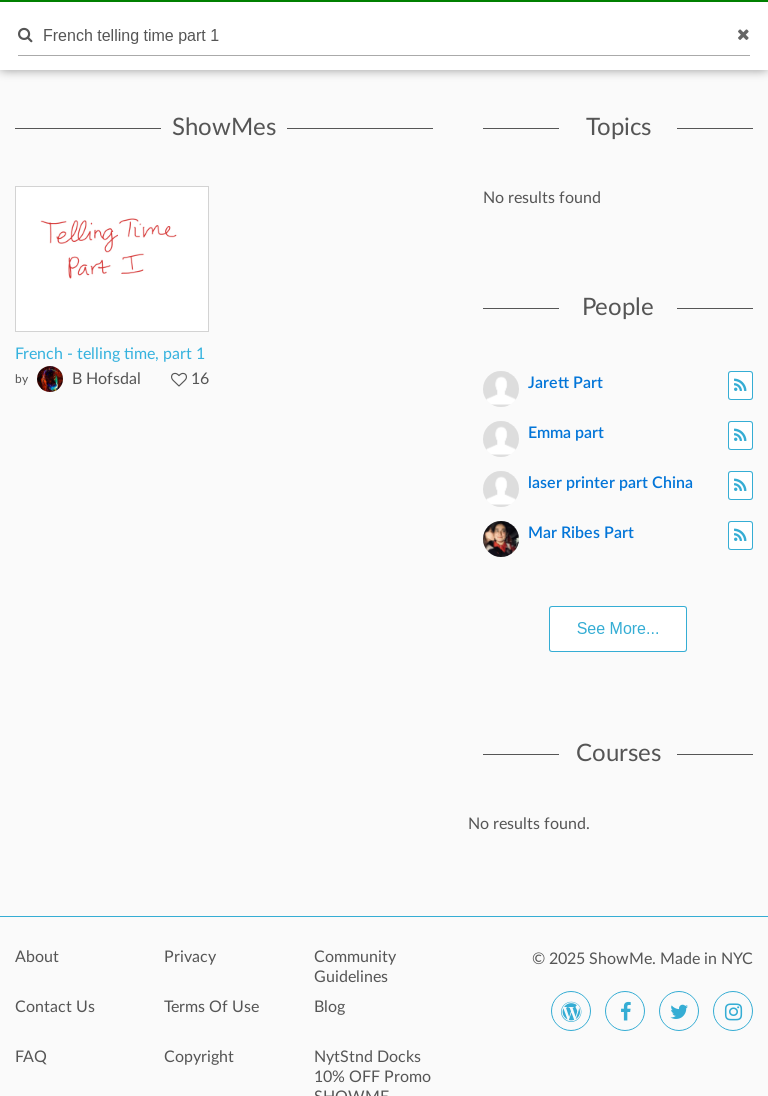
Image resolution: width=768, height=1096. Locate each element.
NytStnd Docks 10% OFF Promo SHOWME (372, 1068)
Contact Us (55, 1007)
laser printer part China (610, 483)
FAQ (31, 1057)
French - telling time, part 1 (110, 354)
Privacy (190, 957)
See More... (618, 628)
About (37, 957)
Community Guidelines (355, 967)
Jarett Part (565, 383)
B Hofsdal (106, 379)
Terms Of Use (211, 1007)
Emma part (566, 433)
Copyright (199, 1057)
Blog (329, 1007)
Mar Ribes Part (581, 533)
